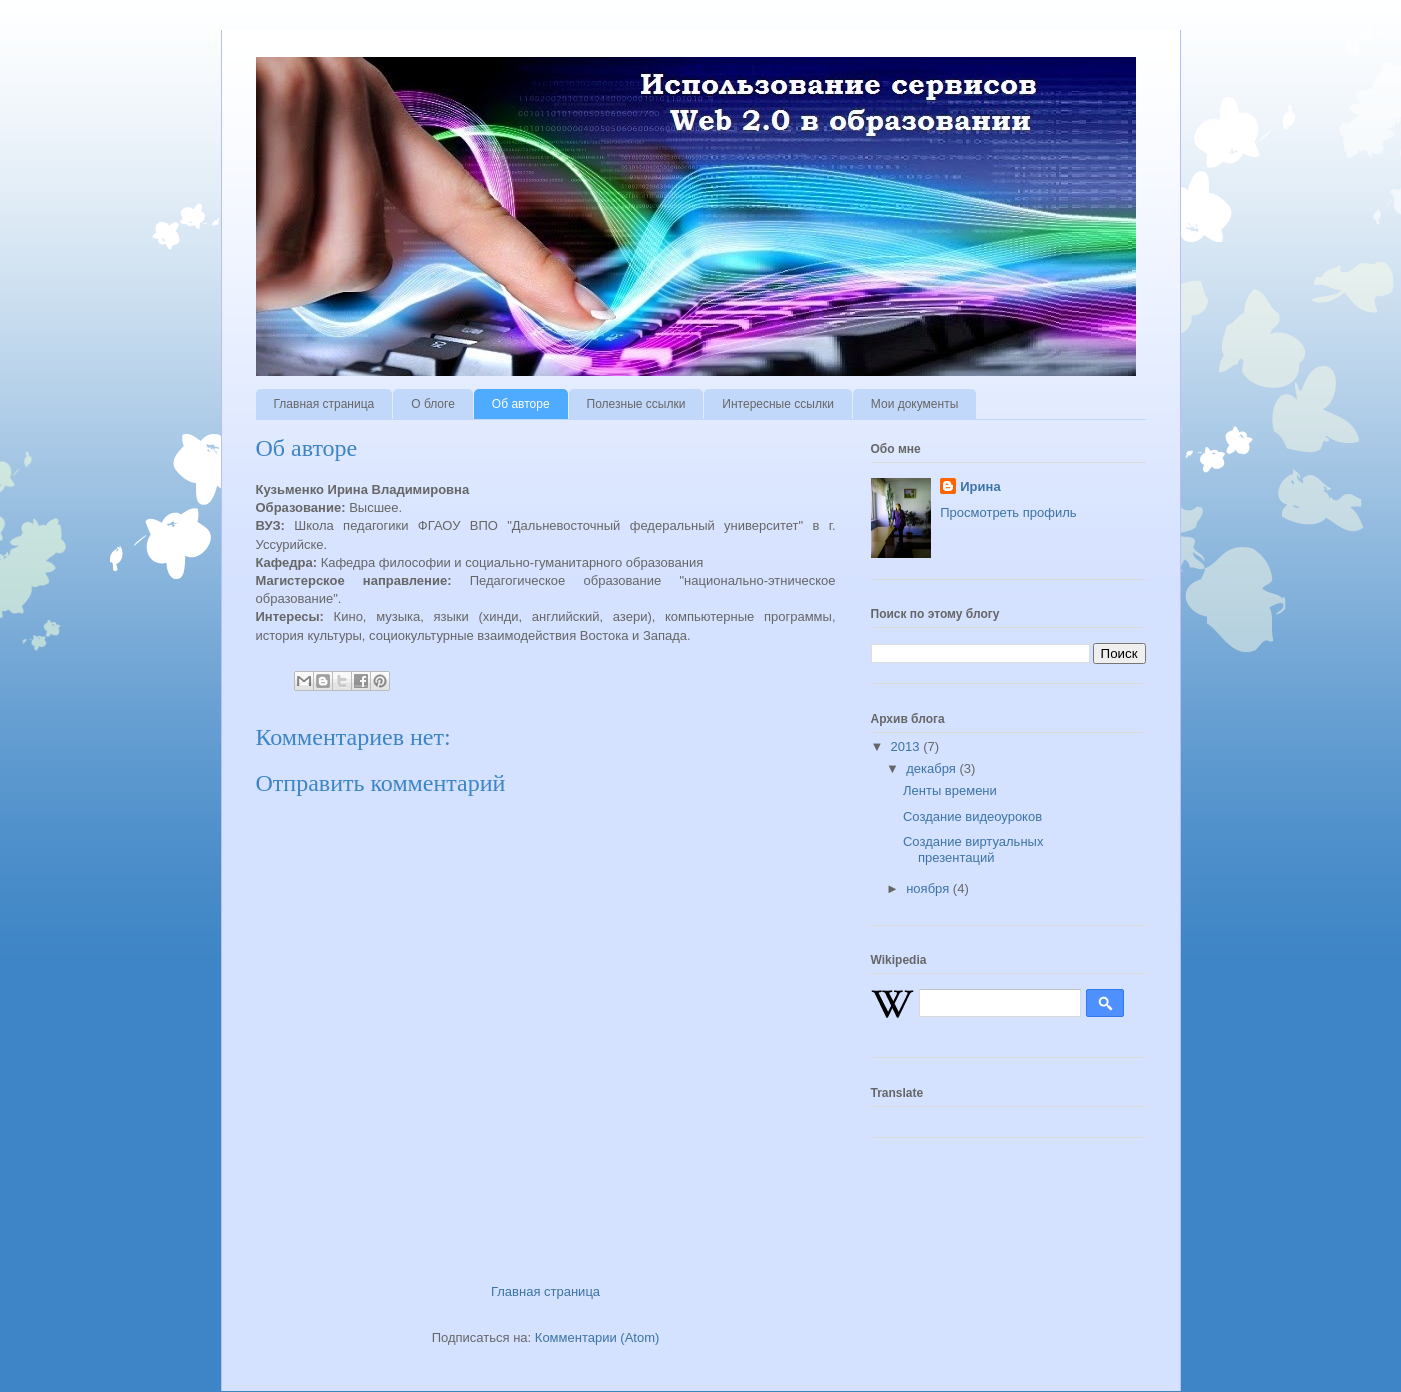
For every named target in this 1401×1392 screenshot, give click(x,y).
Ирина (980, 486)
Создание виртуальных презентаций (973, 849)
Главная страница (324, 404)
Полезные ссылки (636, 404)
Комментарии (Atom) (597, 1337)
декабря (932, 768)
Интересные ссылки (777, 404)
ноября (929, 888)
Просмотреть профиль (1008, 512)
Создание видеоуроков (972, 816)
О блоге (433, 404)
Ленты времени (950, 790)
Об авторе (521, 404)
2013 (907, 746)
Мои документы (914, 404)
